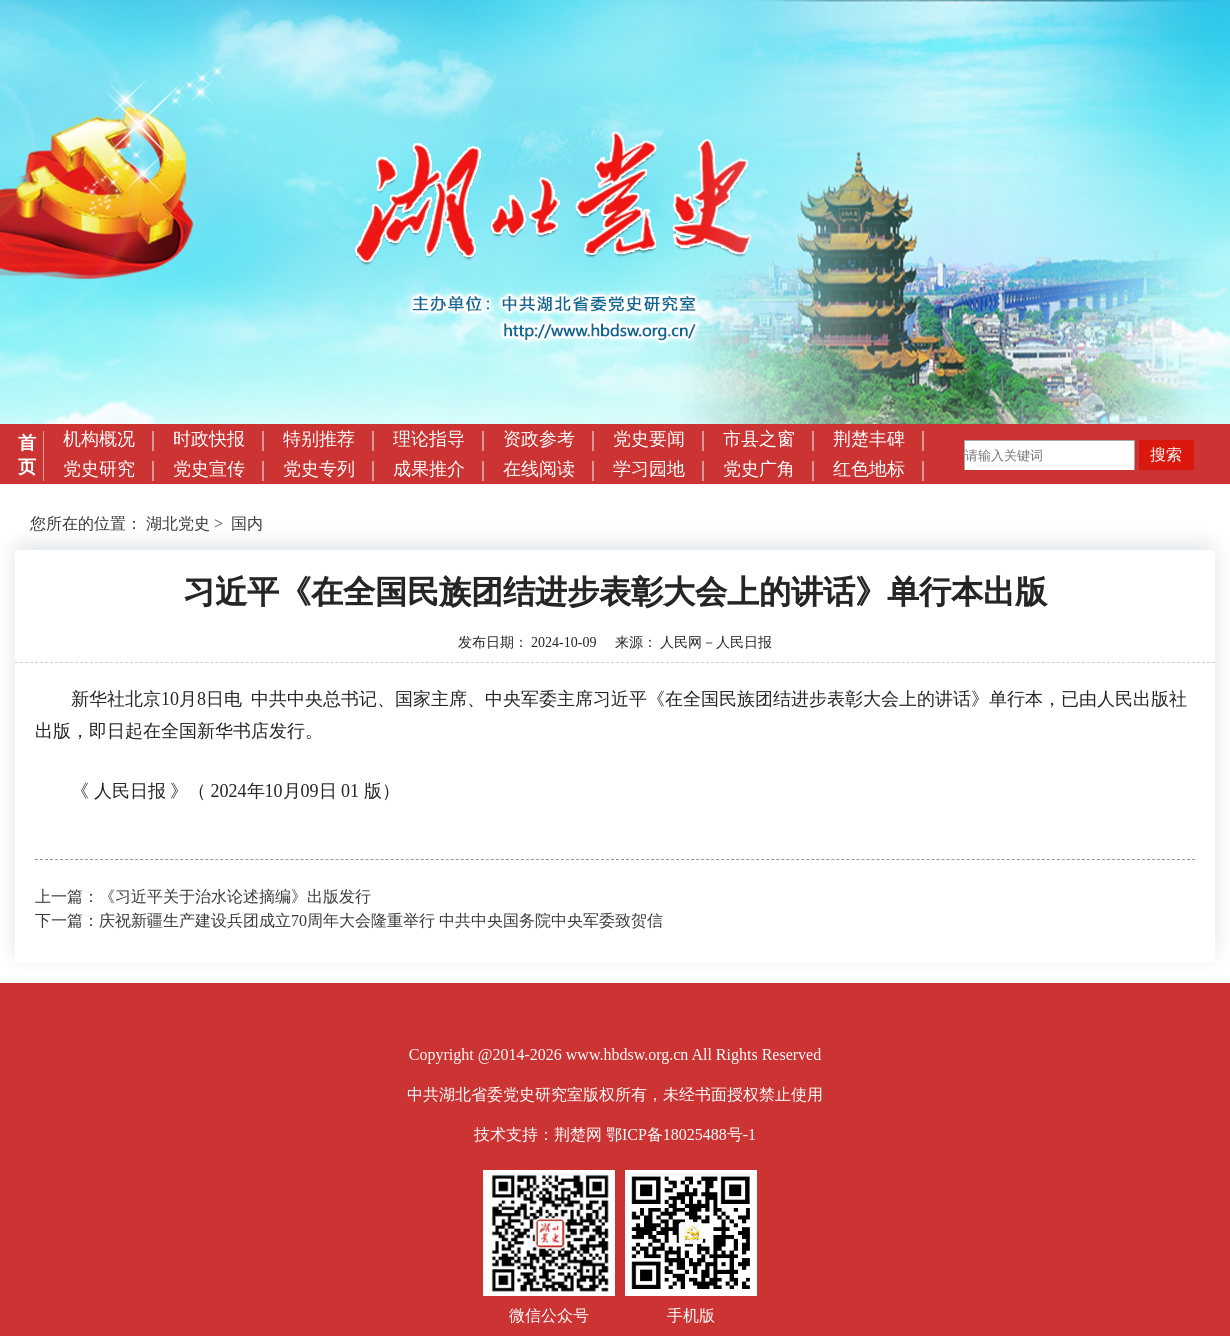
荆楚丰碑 (869, 439)
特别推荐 (319, 439)
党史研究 (99, 469)
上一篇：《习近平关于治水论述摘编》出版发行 (203, 896)
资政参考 (539, 439)
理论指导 (429, 439)
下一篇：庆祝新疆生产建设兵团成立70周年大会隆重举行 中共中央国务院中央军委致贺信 (349, 920)
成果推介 (429, 469)
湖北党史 (178, 523)
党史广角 (759, 469)
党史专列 (319, 469)
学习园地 (649, 469)
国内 (247, 523)
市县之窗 (759, 439)
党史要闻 (649, 439)
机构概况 (99, 439)
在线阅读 (539, 469)
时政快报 (209, 439)
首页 (27, 455)
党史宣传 (209, 469)
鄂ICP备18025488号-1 (681, 1134)
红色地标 (869, 469)
